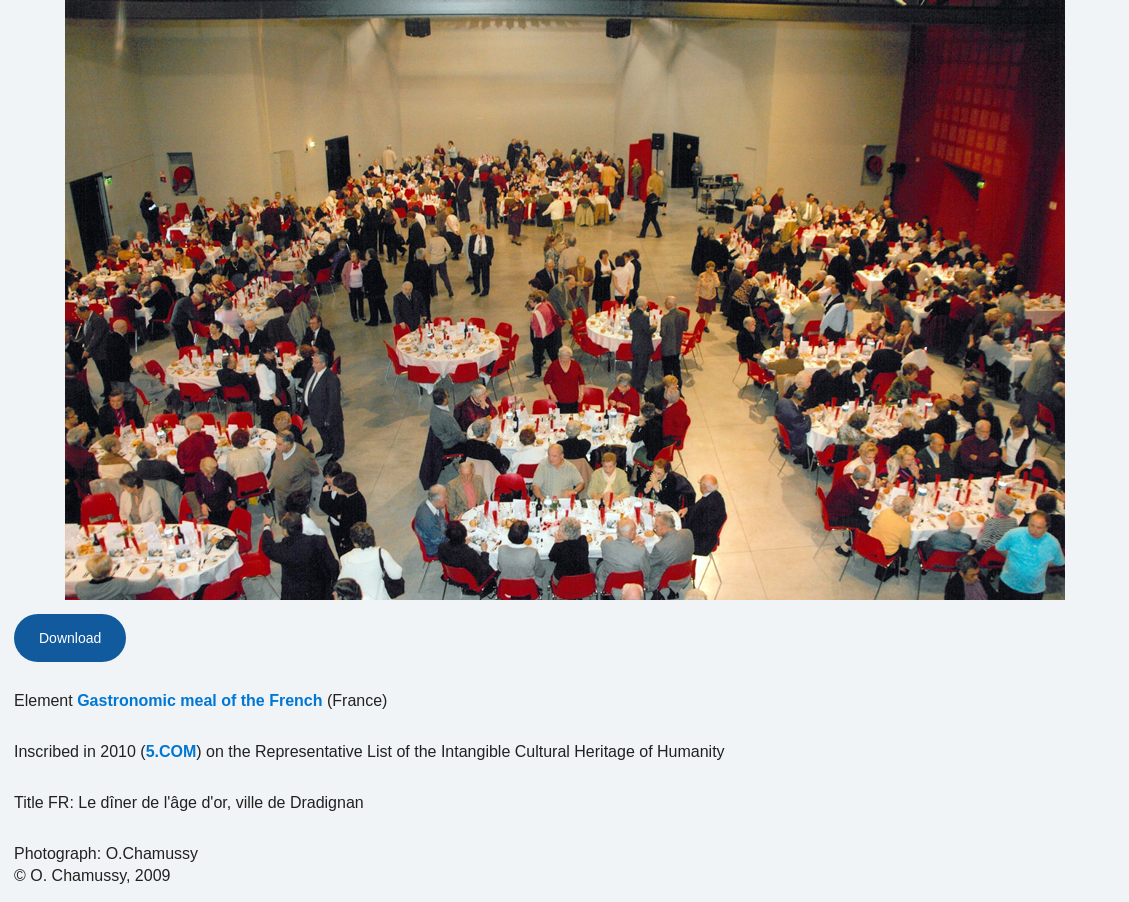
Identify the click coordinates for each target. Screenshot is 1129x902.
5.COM (171, 751)
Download (70, 638)
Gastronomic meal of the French (199, 700)
